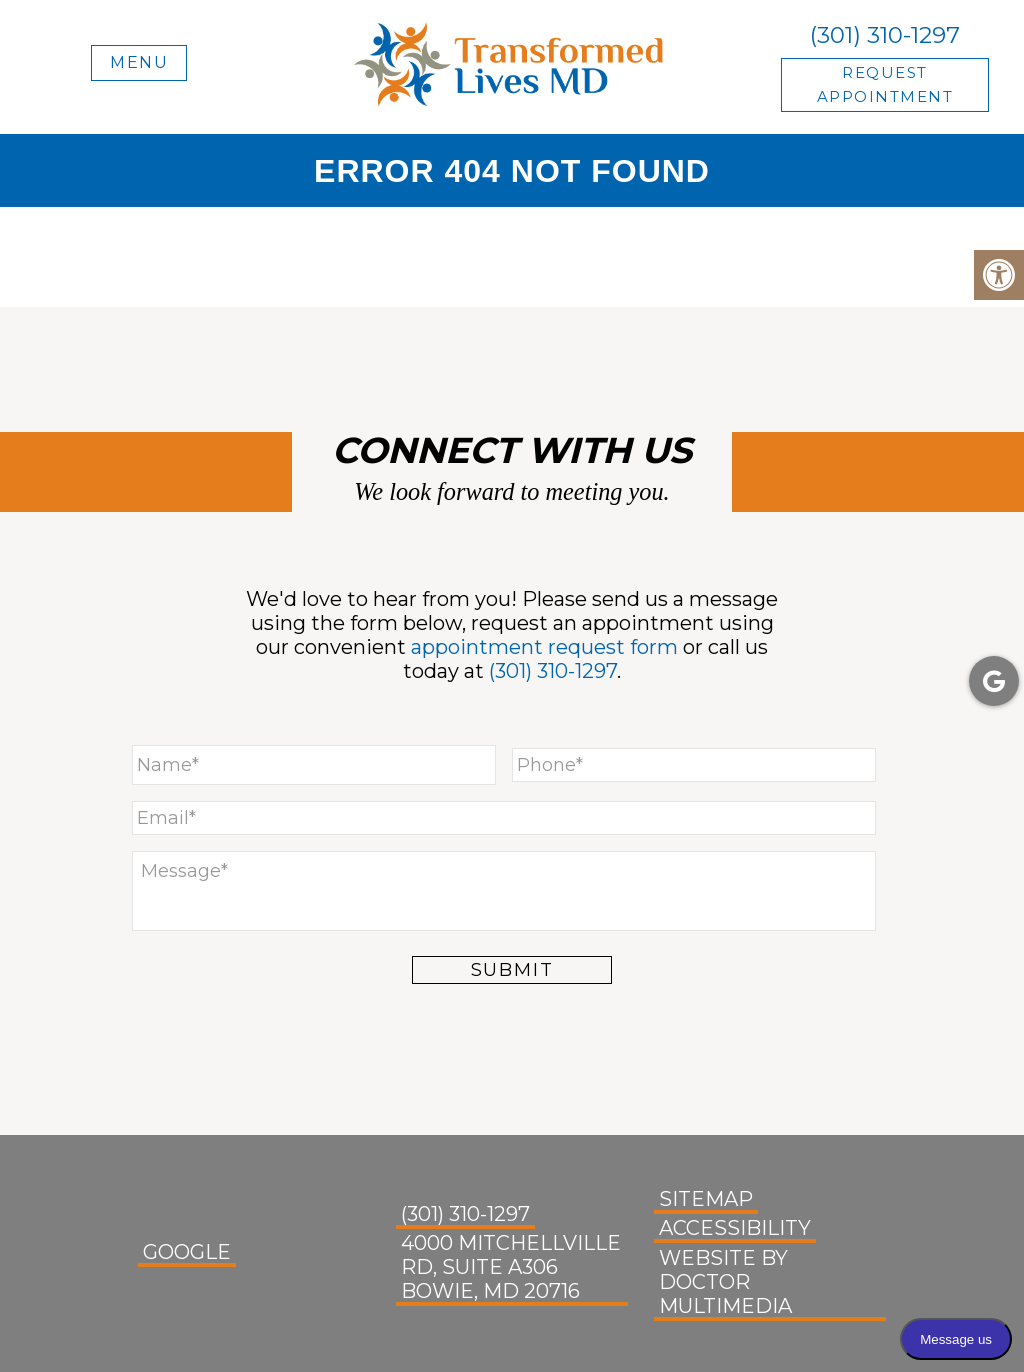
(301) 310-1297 (885, 35)
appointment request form (544, 647)
